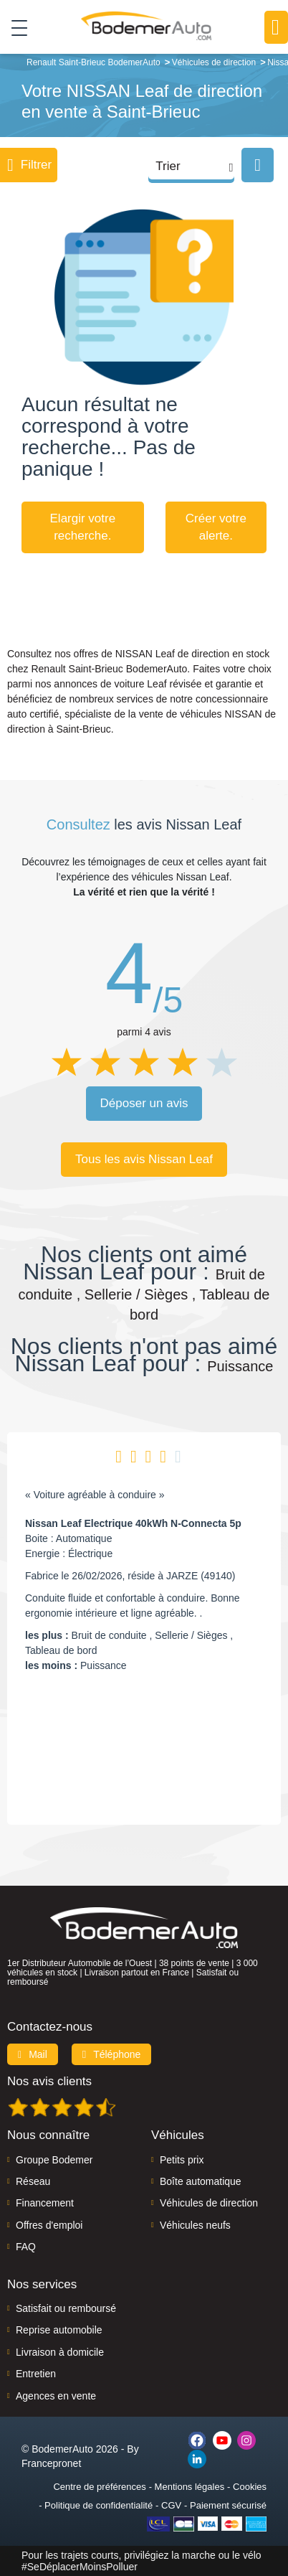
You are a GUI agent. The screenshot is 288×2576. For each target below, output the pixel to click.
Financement (45, 2203)
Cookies (250, 2486)
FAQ (26, 2246)
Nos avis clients (49, 2081)
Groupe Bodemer (54, 2160)
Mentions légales (190, 2486)
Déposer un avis (144, 1103)
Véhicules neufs (195, 2225)
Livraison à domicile (60, 2352)
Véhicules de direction (209, 2203)
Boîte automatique (200, 2181)
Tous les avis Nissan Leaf (144, 1159)
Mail (32, 2054)
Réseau (33, 2181)
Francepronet (51, 2463)
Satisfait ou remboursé (66, 2308)
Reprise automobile (59, 2330)
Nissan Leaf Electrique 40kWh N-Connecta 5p (133, 1523)
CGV (171, 2505)
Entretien (36, 2373)
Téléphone (111, 2054)
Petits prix (181, 2160)
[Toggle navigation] (14, 27)
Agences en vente (56, 2396)
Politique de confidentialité (98, 2505)
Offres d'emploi (49, 2225)
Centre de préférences (99, 2486)
